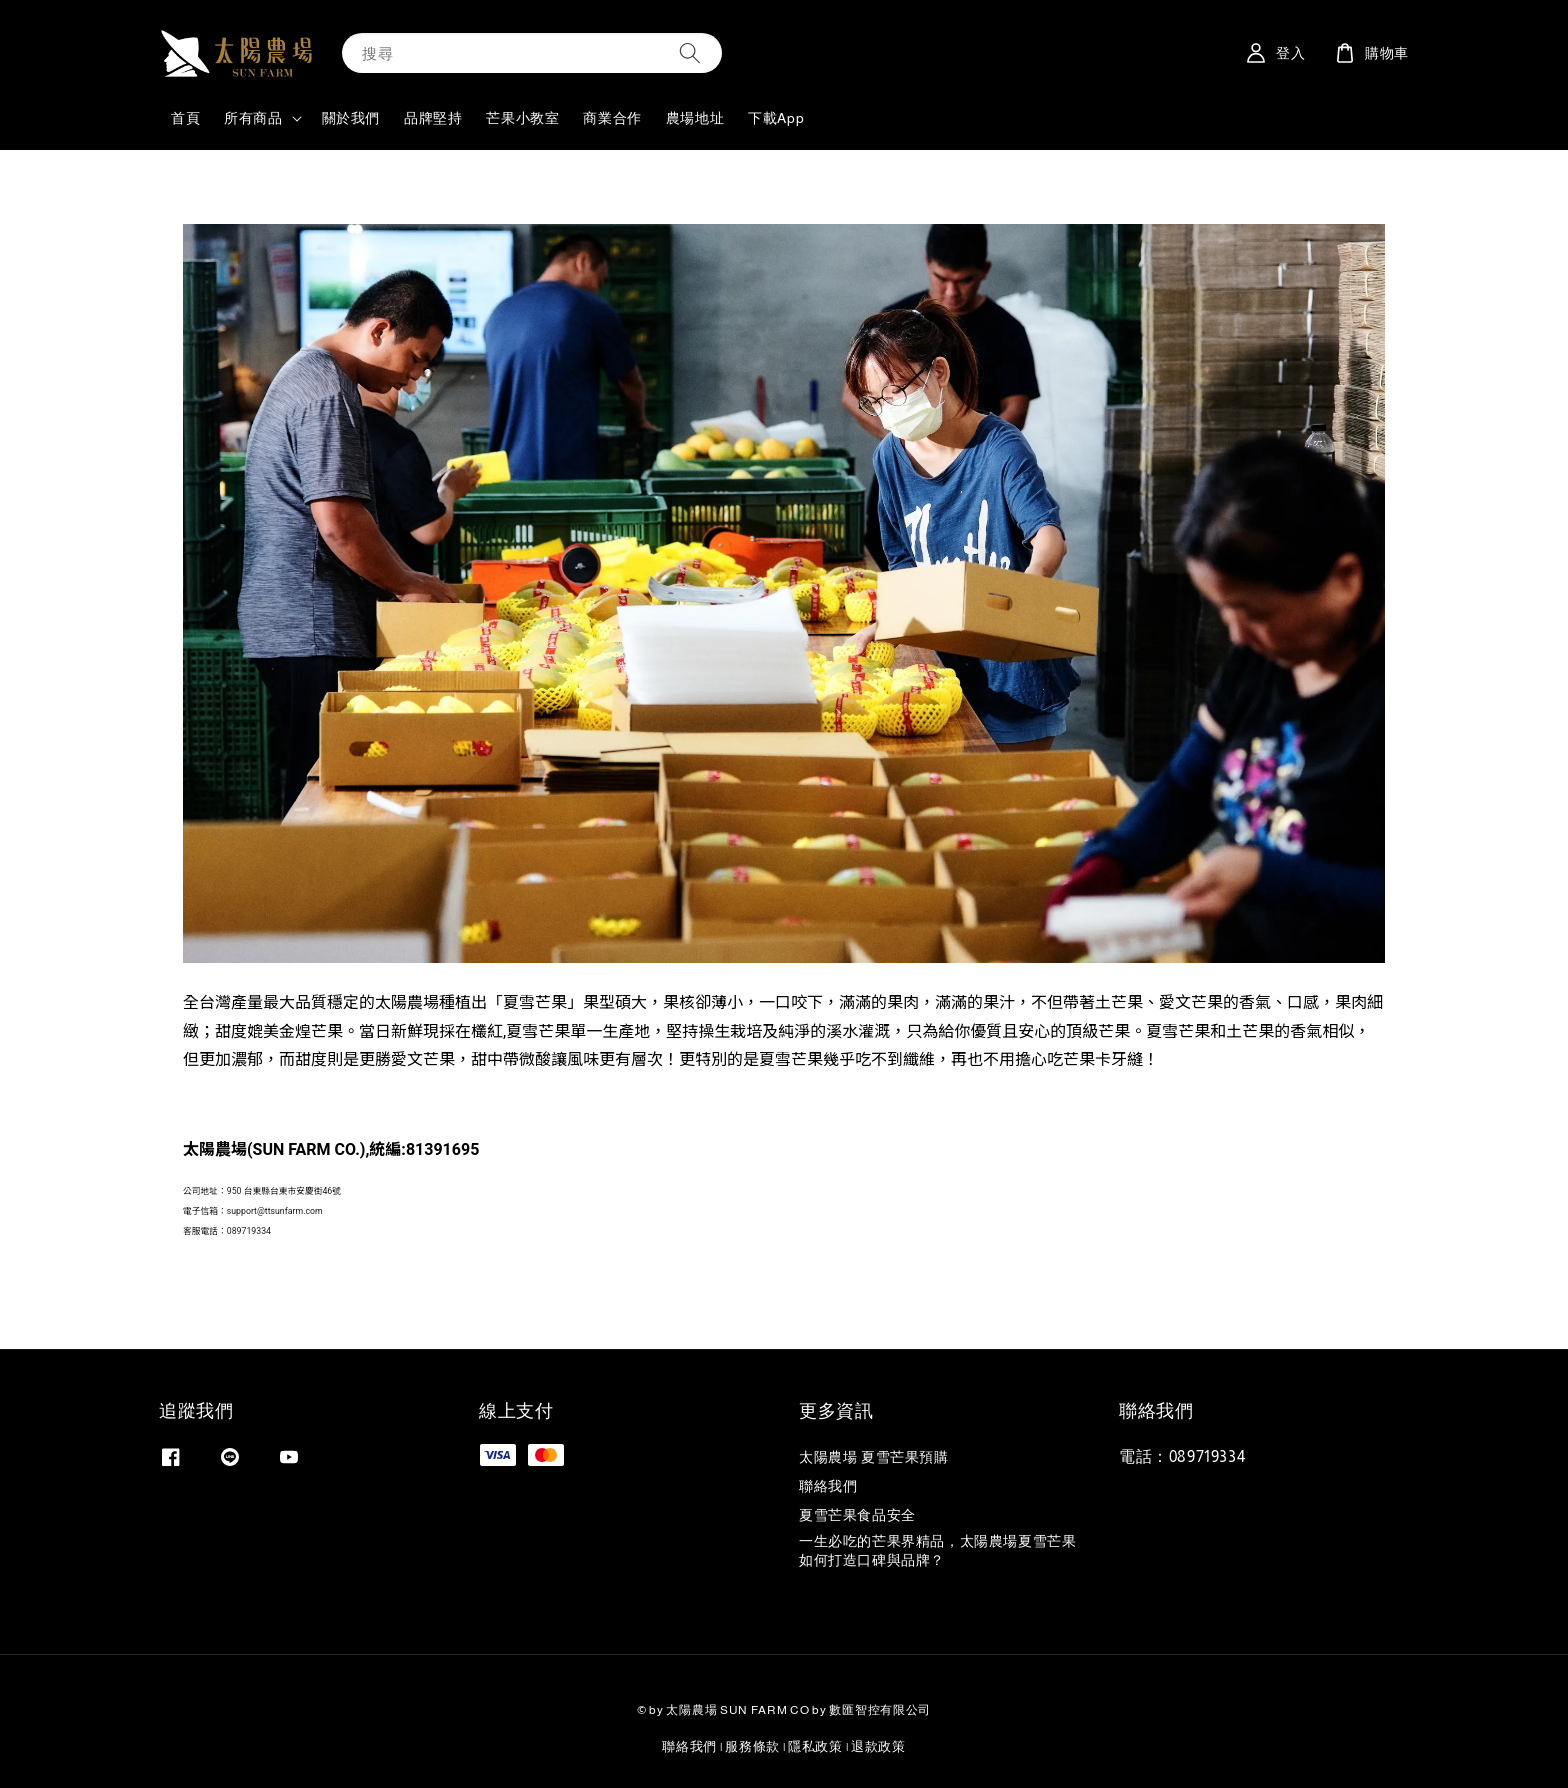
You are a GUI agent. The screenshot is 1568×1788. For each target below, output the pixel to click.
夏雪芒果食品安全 (857, 1515)
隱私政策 (815, 1746)
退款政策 (878, 1746)
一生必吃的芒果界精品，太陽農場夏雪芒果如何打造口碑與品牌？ (937, 1550)
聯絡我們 (828, 1486)
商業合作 (612, 118)
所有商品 (253, 118)
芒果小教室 (522, 118)
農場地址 (695, 118)
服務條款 (752, 1746)
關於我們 (351, 118)
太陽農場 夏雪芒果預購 (874, 1457)
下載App (776, 118)
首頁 (185, 118)
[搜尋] (690, 52)
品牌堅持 (433, 118)
